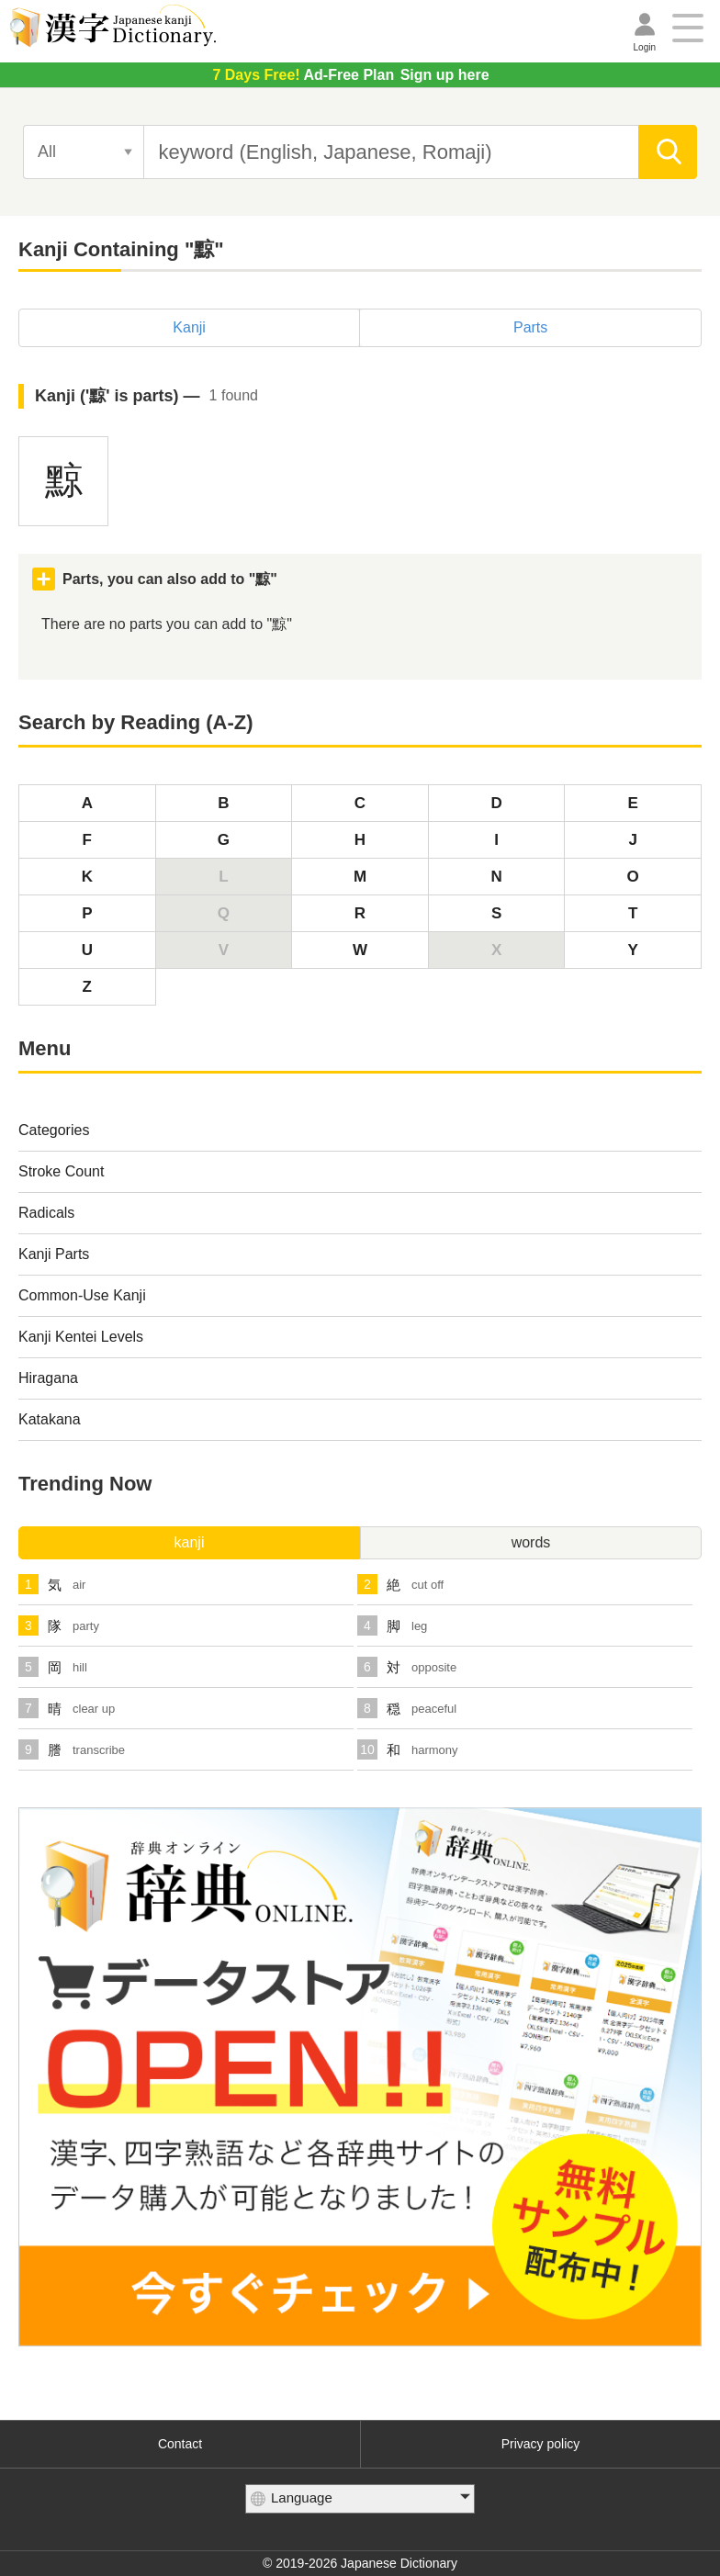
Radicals (46, 1213)
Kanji (189, 327)
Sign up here (350, 75)
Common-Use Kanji (82, 1295)
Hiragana (48, 1378)
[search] (667, 152)
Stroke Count (61, 1171)
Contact (180, 2443)
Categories (53, 1130)
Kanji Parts (53, 1254)
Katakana (49, 1419)
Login (645, 47)
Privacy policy (540, 2443)
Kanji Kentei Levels (80, 1336)
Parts (530, 327)
